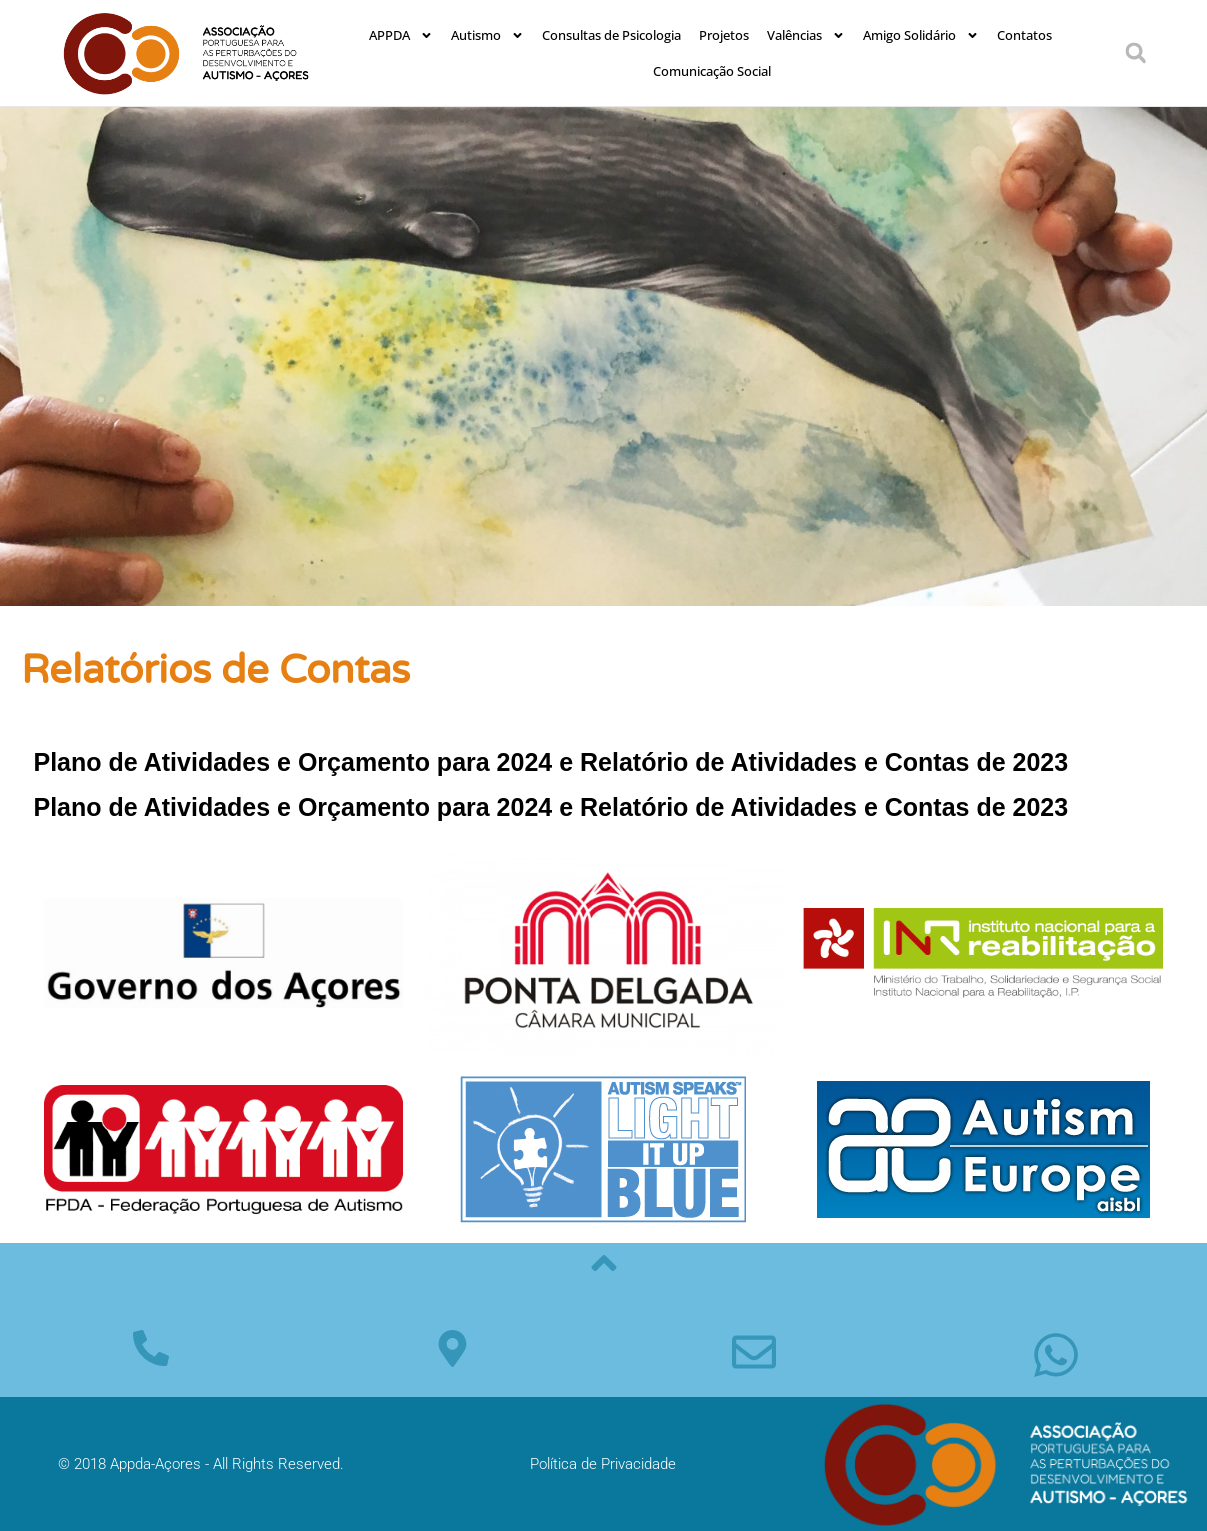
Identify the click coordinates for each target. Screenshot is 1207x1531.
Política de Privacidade (603, 1464)
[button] (1136, 53)
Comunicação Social (712, 71)
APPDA (401, 35)
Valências (806, 35)
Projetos (724, 35)
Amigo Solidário (921, 35)
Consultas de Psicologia (611, 35)
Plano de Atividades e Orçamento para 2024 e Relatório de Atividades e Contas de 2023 (551, 762)
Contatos (1024, 35)
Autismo (487, 35)
